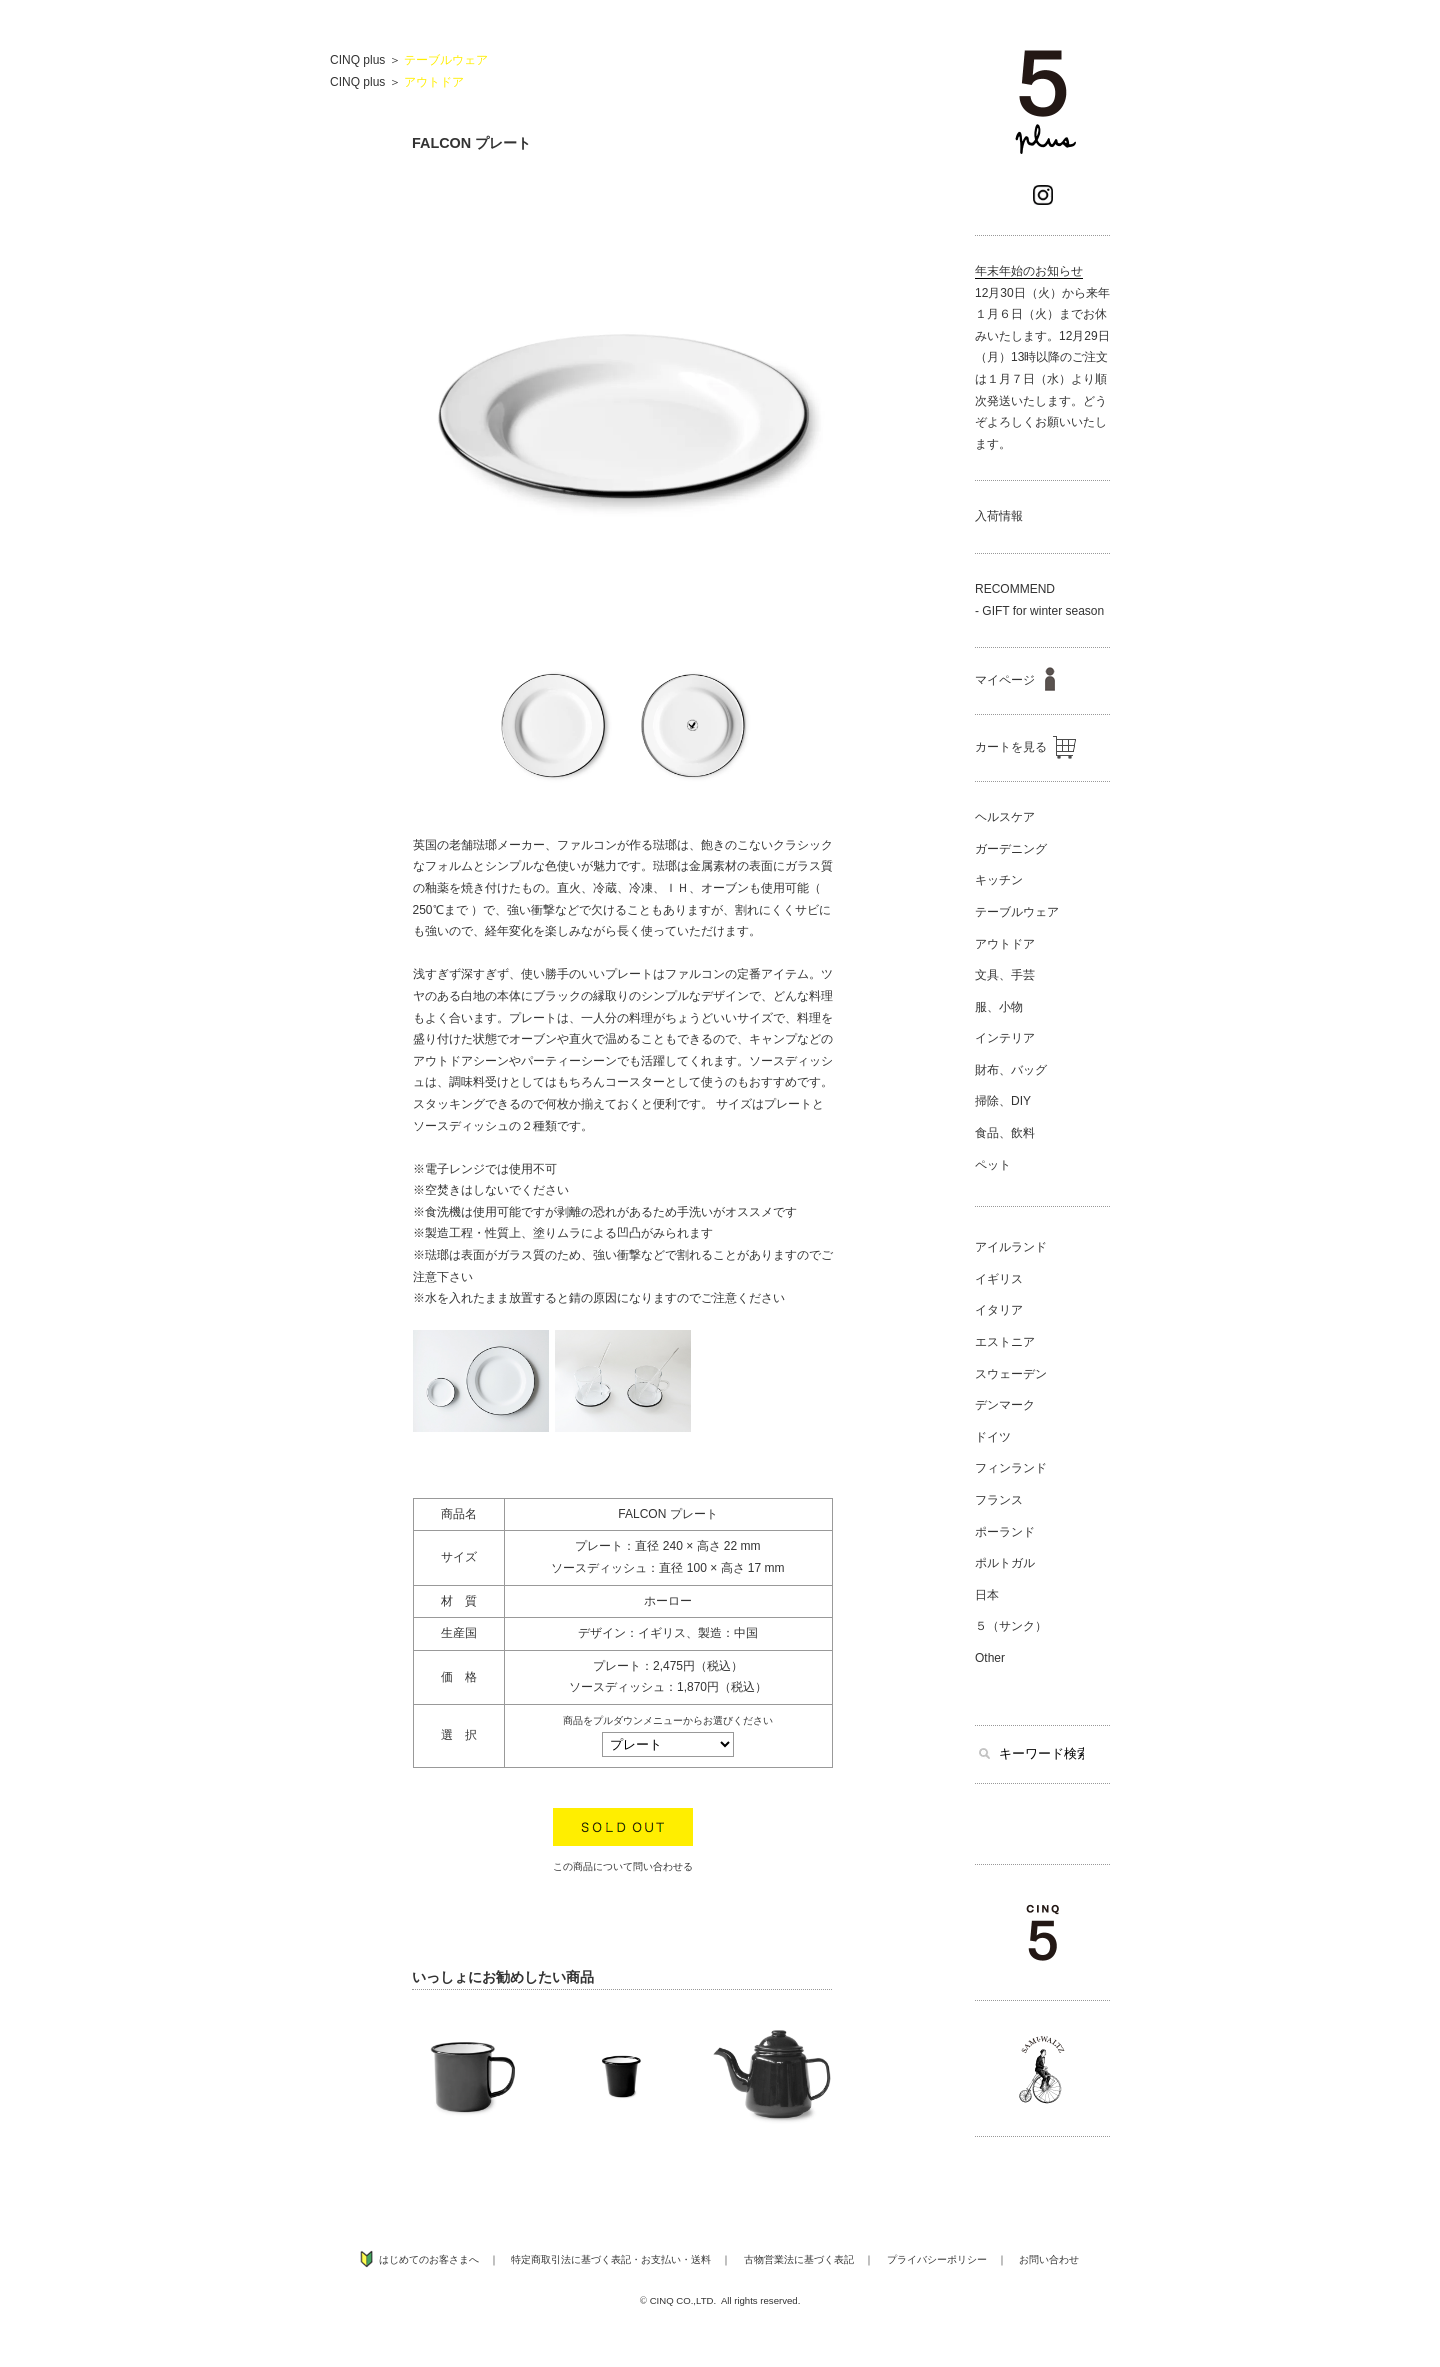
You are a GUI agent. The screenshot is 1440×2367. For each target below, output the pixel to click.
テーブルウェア (446, 60)
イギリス (999, 1279)
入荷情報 (999, 516)
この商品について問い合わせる (623, 1866)
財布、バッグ (1011, 1070)
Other (990, 1658)
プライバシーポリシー (937, 2259)
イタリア (999, 1310)
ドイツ (993, 1437)
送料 (701, 2259)
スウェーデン (1011, 1374)
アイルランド (1011, 1247)
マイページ (1015, 680)
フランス (999, 1500)
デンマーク (1005, 1405)
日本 (987, 1595)
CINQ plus (357, 60)
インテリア (1005, 1038)
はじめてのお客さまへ (429, 2259)
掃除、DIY (1003, 1101)
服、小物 (999, 1007)
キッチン (999, 880)
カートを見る (1025, 747)
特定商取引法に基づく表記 (571, 2259)
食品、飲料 (1005, 1133)
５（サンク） (1011, 1626)
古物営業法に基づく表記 (799, 2259)
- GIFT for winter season (1039, 611)
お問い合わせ (1049, 2259)
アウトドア (434, 82)
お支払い (661, 2259)
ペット (993, 1165)
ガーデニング (1011, 849)
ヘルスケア (1005, 817)
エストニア (1005, 1342)
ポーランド (1005, 1532)
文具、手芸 (1005, 975)
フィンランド (1011, 1468)
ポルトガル (1005, 1563)
